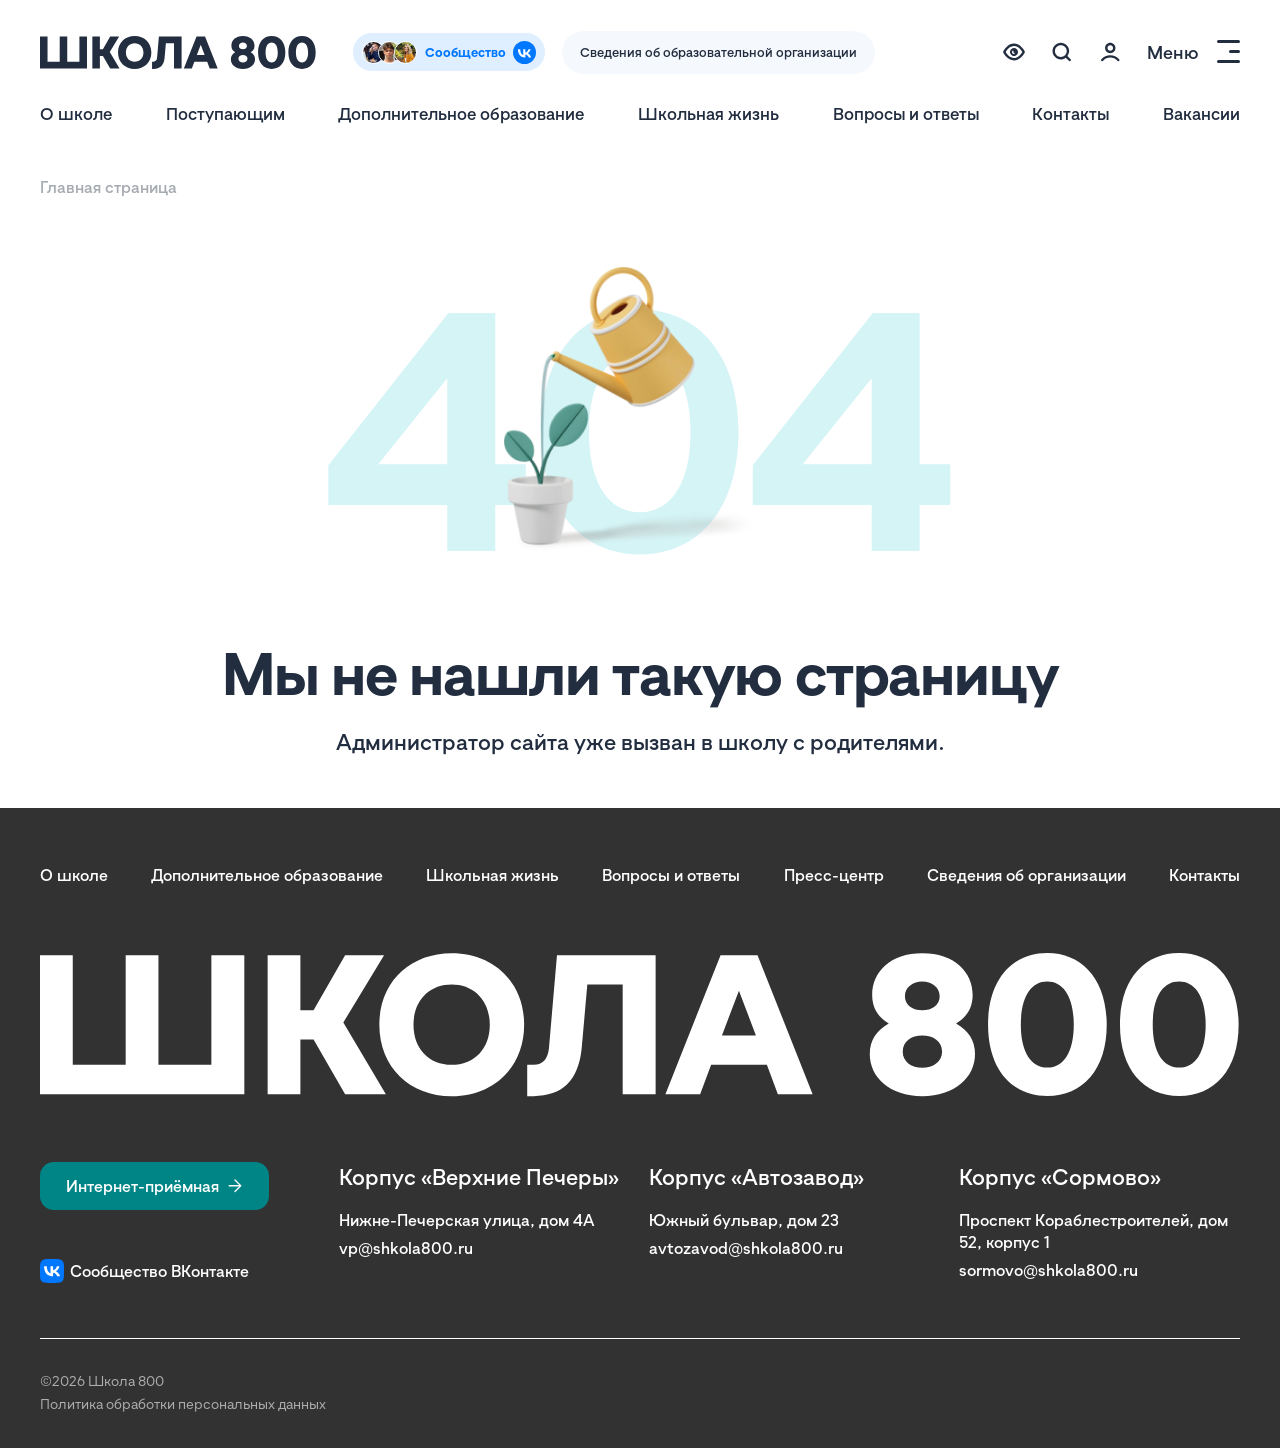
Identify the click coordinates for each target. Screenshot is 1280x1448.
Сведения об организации (1026, 875)
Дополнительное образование (461, 113)
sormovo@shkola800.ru (1048, 1270)
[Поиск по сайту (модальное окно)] (1062, 52)
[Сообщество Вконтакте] (449, 52)
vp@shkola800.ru (406, 1248)
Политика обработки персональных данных (183, 1403)
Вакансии (1201, 113)
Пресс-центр (834, 875)
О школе (76, 113)
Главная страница (108, 187)
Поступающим (225, 113)
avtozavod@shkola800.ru (746, 1248)
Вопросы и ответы (906, 113)
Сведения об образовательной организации (718, 52)
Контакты (1070, 113)
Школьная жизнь (708, 113)
